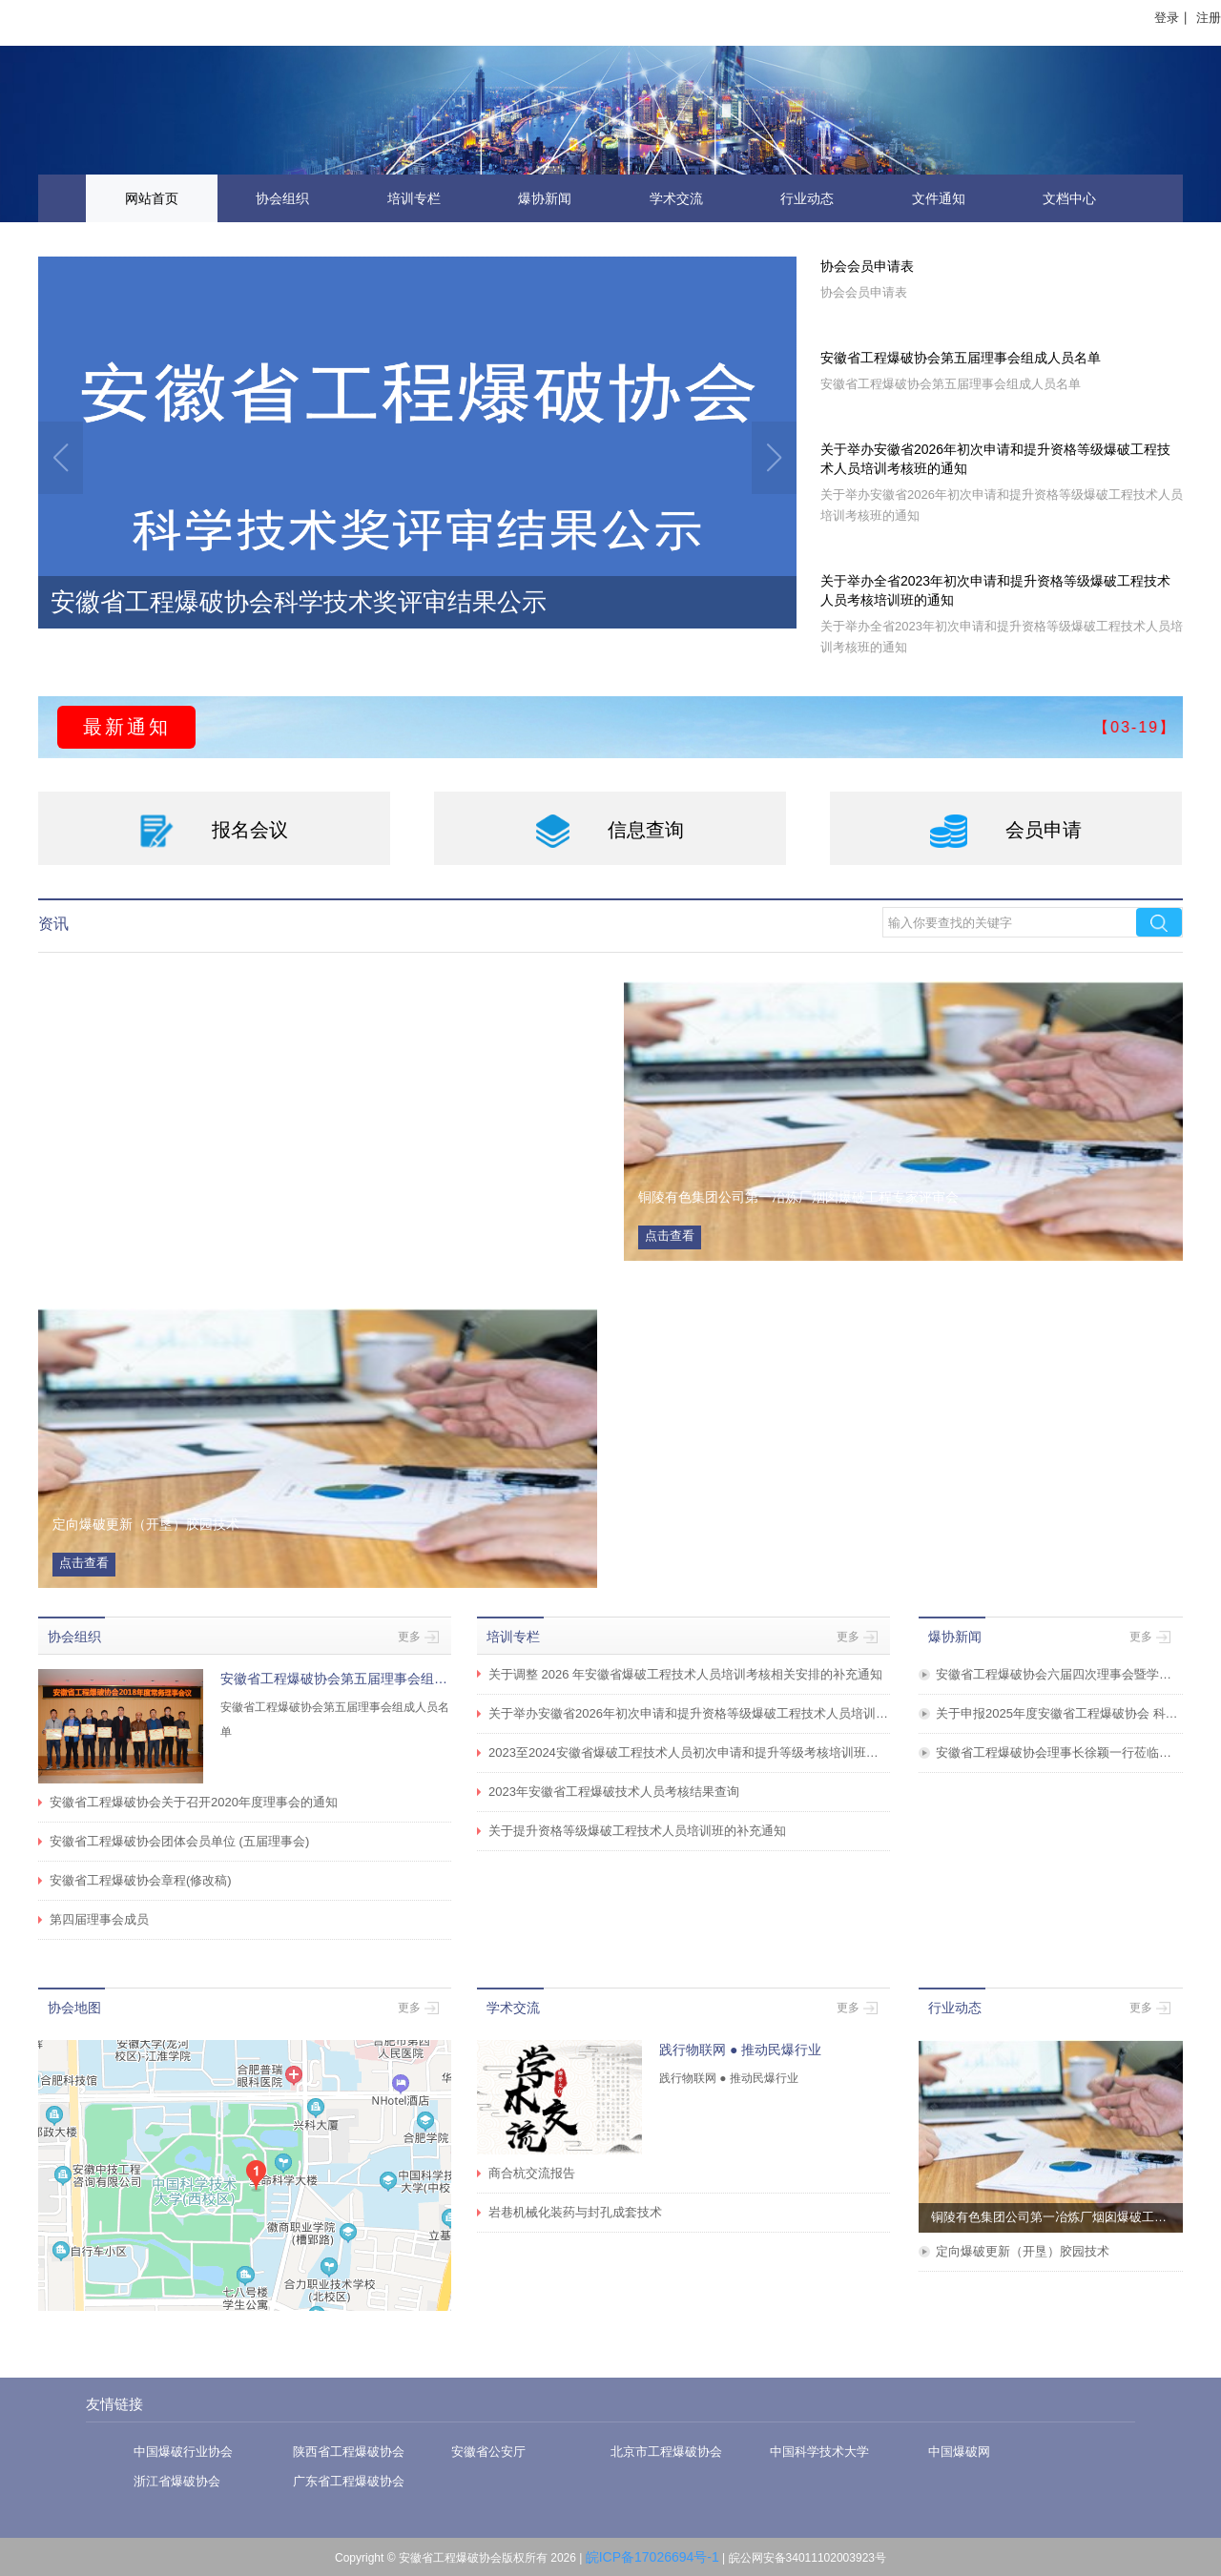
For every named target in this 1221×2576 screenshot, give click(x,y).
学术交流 (676, 198)
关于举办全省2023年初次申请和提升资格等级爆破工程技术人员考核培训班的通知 (995, 590)
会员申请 (1006, 831)
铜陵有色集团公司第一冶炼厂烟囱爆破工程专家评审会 (1057, 2217)
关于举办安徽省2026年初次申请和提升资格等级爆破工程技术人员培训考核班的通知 (995, 459)
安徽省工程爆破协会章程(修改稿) (141, 1880)
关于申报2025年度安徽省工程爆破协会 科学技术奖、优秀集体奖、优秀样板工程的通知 (1059, 1713)
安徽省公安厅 (488, 2451)
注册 (1208, 17)
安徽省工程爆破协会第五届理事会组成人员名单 (960, 357)
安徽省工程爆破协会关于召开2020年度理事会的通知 (194, 1802)
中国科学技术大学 (819, 2451)
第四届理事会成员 (99, 1919)
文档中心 (1069, 198)
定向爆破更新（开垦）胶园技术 (1022, 2251)
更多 (418, 1636)
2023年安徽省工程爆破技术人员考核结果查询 (613, 1791)
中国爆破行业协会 (183, 2451)
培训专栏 (414, 198)
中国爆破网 (959, 2451)
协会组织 (282, 198)
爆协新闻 (544, 198)
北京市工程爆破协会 (666, 2451)
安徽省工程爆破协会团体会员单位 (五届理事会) (179, 1841)
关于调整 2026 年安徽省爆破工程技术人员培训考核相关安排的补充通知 (685, 1674)
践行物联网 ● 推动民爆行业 (740, 2049)
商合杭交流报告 (531, 2173)
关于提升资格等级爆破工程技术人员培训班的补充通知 (637, 1831)
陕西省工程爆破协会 (348, 2451)
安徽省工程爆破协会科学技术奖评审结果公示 (299, 601)
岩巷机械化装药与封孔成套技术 (575, 2212)
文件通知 (938, 198)
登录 (1166, 17)
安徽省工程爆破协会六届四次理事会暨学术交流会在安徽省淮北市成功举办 (1059, 1674)
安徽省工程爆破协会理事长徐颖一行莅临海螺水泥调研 (1059, 1752)
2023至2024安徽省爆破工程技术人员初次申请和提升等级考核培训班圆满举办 (689, 1752)
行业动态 (807, 198)
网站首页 (151, 198)
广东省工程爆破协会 (348, 2481)
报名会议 (214, 831)
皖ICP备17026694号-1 (652, 2557)
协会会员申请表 (867, 266)
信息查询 (610, 831)
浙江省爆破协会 (177, 2481)
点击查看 (669, 1235)
